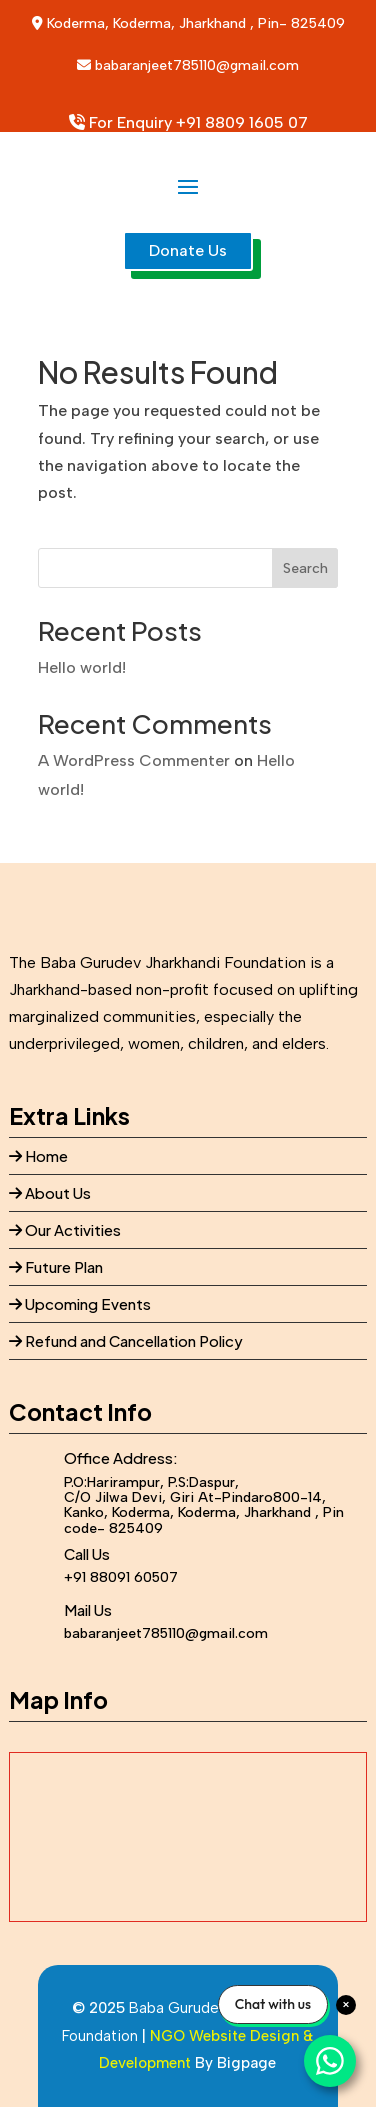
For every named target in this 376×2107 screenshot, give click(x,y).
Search (305, 568)
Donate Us (188, 250)
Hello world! (82, 667)
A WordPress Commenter (134, 760)
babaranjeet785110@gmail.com (197, 65)
